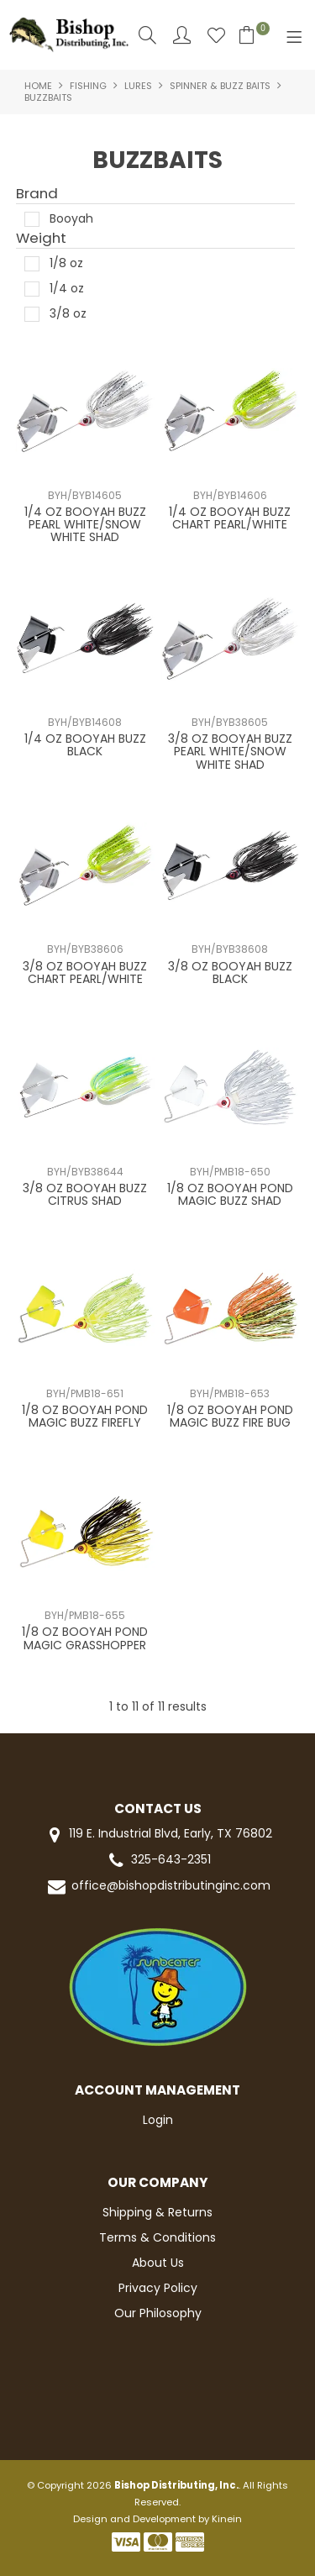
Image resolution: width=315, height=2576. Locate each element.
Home (38, 85)
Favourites (216, 35)
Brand (37, 194)
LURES (138, 85)
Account (182, 35)
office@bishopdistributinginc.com (157, 1886)
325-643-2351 (158, 1860)
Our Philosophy (158, 2313)
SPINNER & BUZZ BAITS (220, 85)
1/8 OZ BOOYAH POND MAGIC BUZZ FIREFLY (85, 1416)
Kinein (227, 2519)
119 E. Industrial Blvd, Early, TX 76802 (157, 1834)
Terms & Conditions (157, 2237)
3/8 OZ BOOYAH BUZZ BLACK (230, 972)
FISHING (88, 85)
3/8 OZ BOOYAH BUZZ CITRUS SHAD (85, 1194)
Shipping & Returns (157, 2212)
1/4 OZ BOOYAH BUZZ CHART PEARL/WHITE (230, 518)
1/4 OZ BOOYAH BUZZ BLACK (85, 745)
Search (147, 35)
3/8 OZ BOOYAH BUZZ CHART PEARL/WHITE (85, 972)
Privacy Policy (157, 2287)
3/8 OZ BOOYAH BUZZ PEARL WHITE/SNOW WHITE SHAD (230, 751)
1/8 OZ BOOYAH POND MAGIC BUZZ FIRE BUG (230, 1416)
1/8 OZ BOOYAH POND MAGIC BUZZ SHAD (230, 1194)
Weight (41, 238)
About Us (158, 2262)
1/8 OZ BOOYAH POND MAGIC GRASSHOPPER (85, 1638)
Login (158, 2119)
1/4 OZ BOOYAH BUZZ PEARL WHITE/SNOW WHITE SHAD (85, 524)
